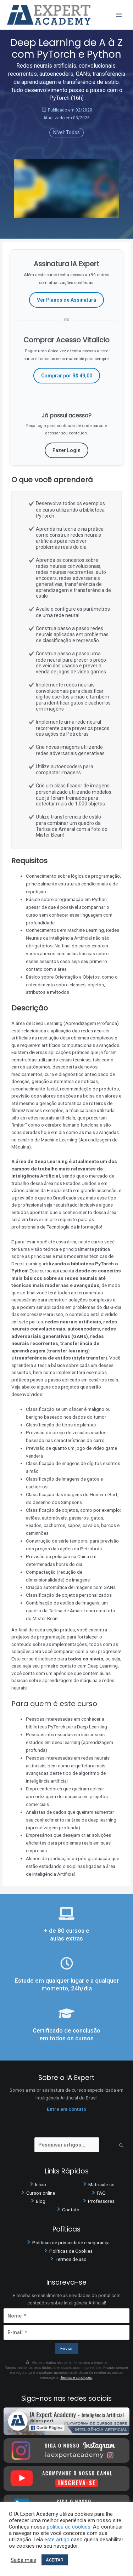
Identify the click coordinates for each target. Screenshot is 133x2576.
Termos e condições (76, 2378)
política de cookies (68, 2527)
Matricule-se (101, 2184)
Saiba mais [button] (23, 2560)
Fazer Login (66, 450)
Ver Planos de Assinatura (66, 300)
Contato (70, 2209)
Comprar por (66, 375)
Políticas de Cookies (71, 2251)
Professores (101, 2201)
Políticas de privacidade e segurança (71, 2242)
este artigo (57, 2539)
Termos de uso (71, 2259)
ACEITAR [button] (54, 2560)
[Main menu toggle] (119, 15)
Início (40, 2184)
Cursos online (40, 2193)
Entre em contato (66, 2109)
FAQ (101, 2193)
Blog (40, 2201)
